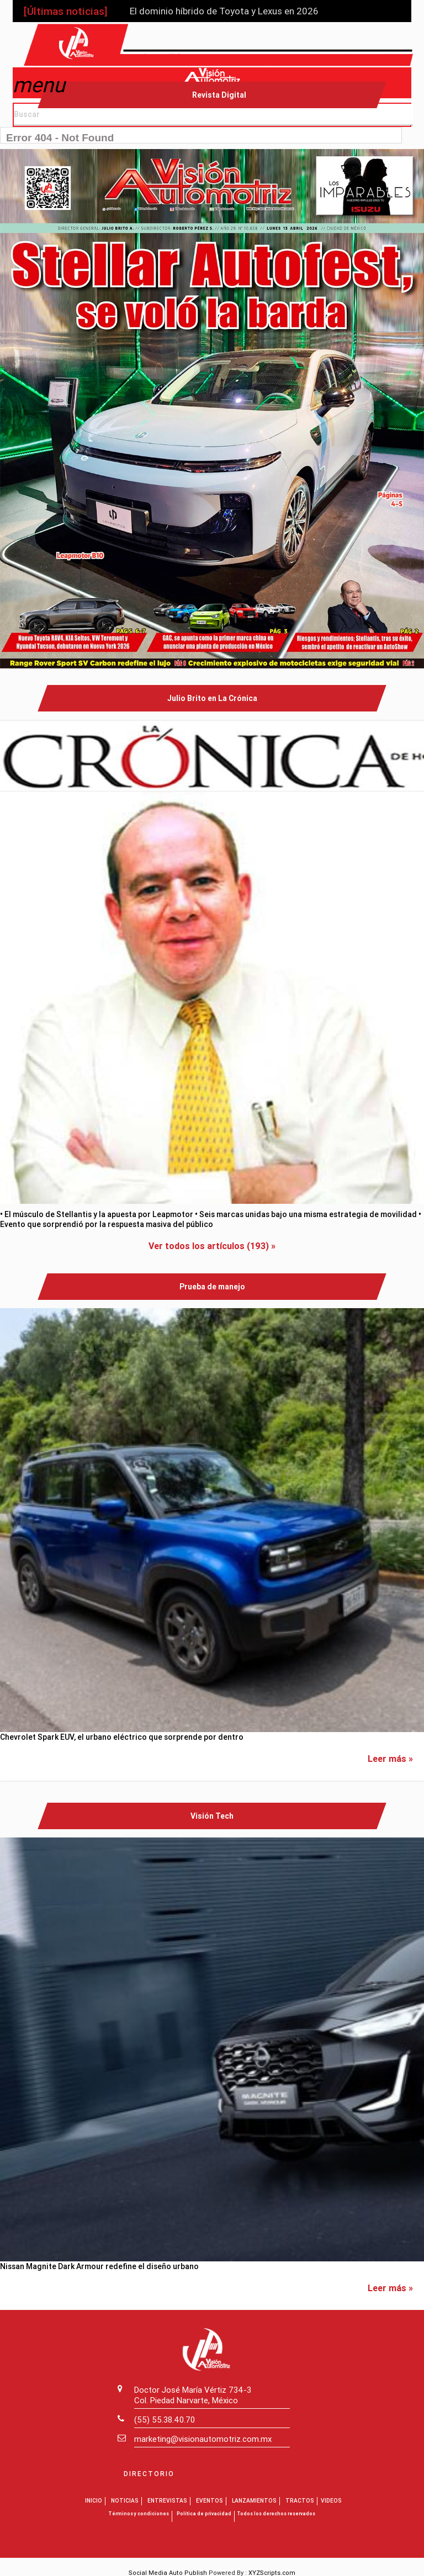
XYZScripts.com (271, 2572)
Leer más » (390, 1758)
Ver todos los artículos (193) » (212, 1245)
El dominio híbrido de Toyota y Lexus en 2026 (224, 11)
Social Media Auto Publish (168, 2572)
